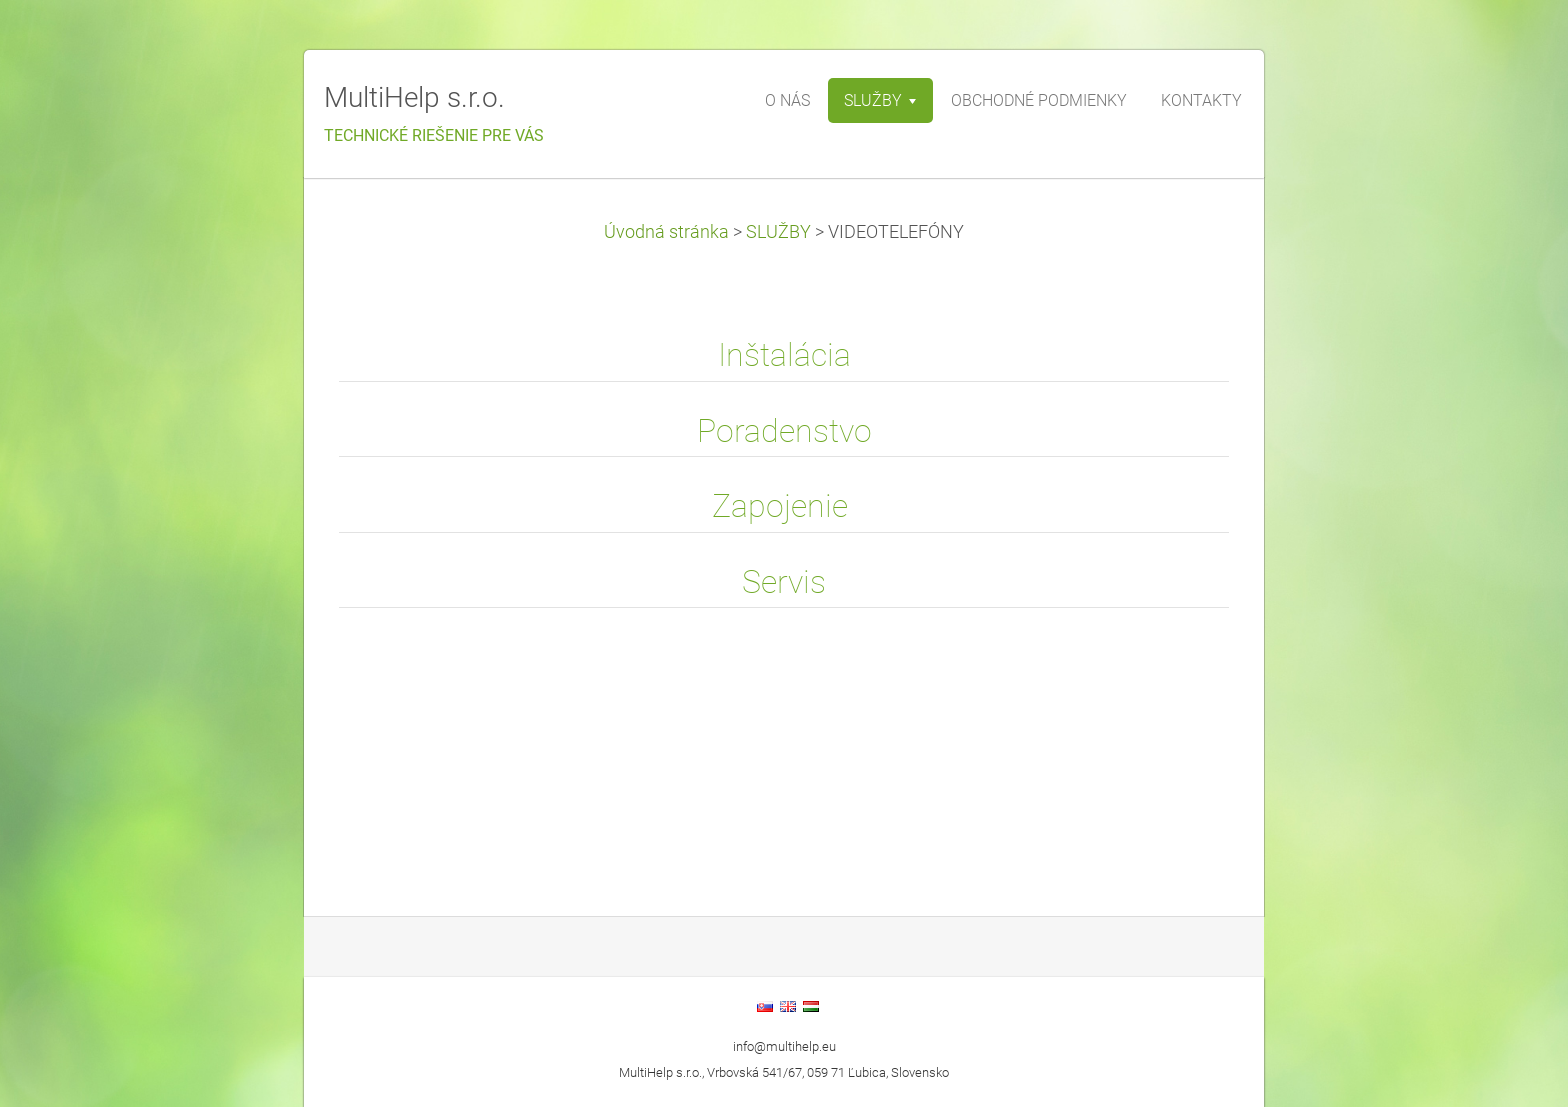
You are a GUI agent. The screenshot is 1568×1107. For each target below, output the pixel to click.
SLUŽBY (778, 232)
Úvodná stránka (666, 232)
